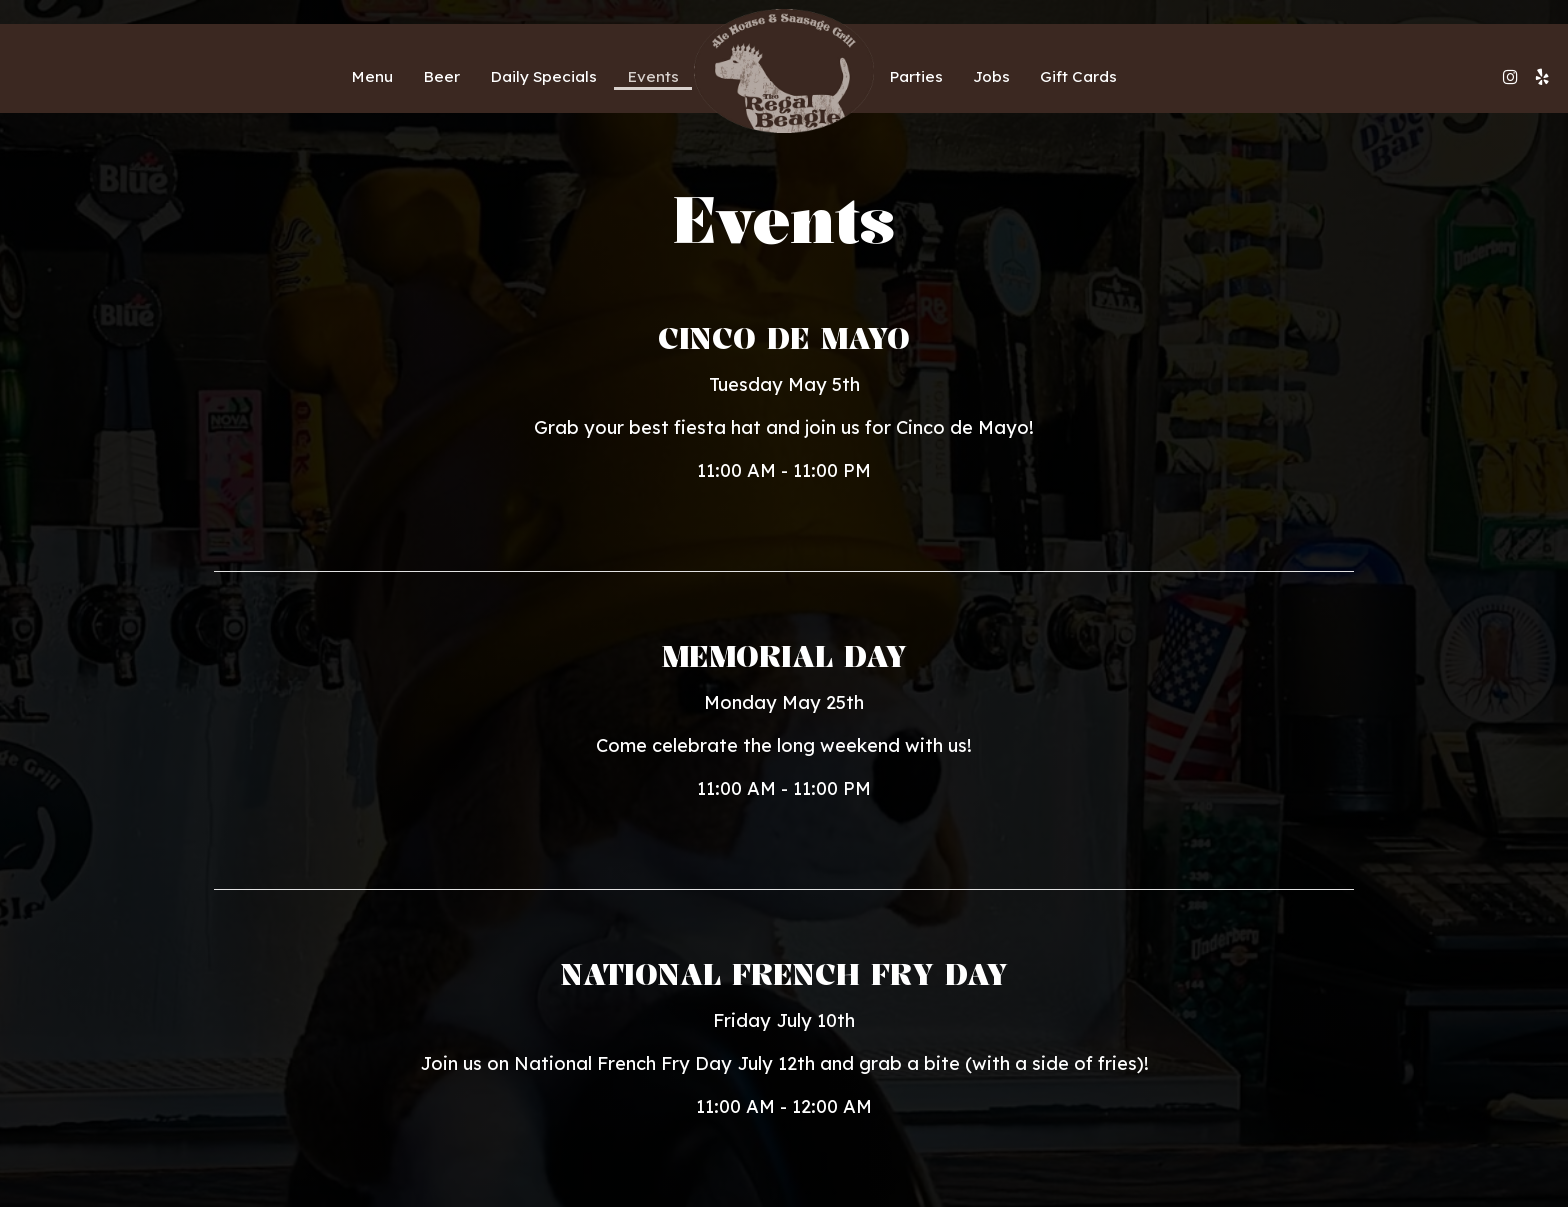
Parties (916, 76)
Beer (441, 76)
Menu (372, 76)
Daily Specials (543, 76)
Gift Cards (1078, 76)
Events (653, 76)
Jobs (991, 76)
